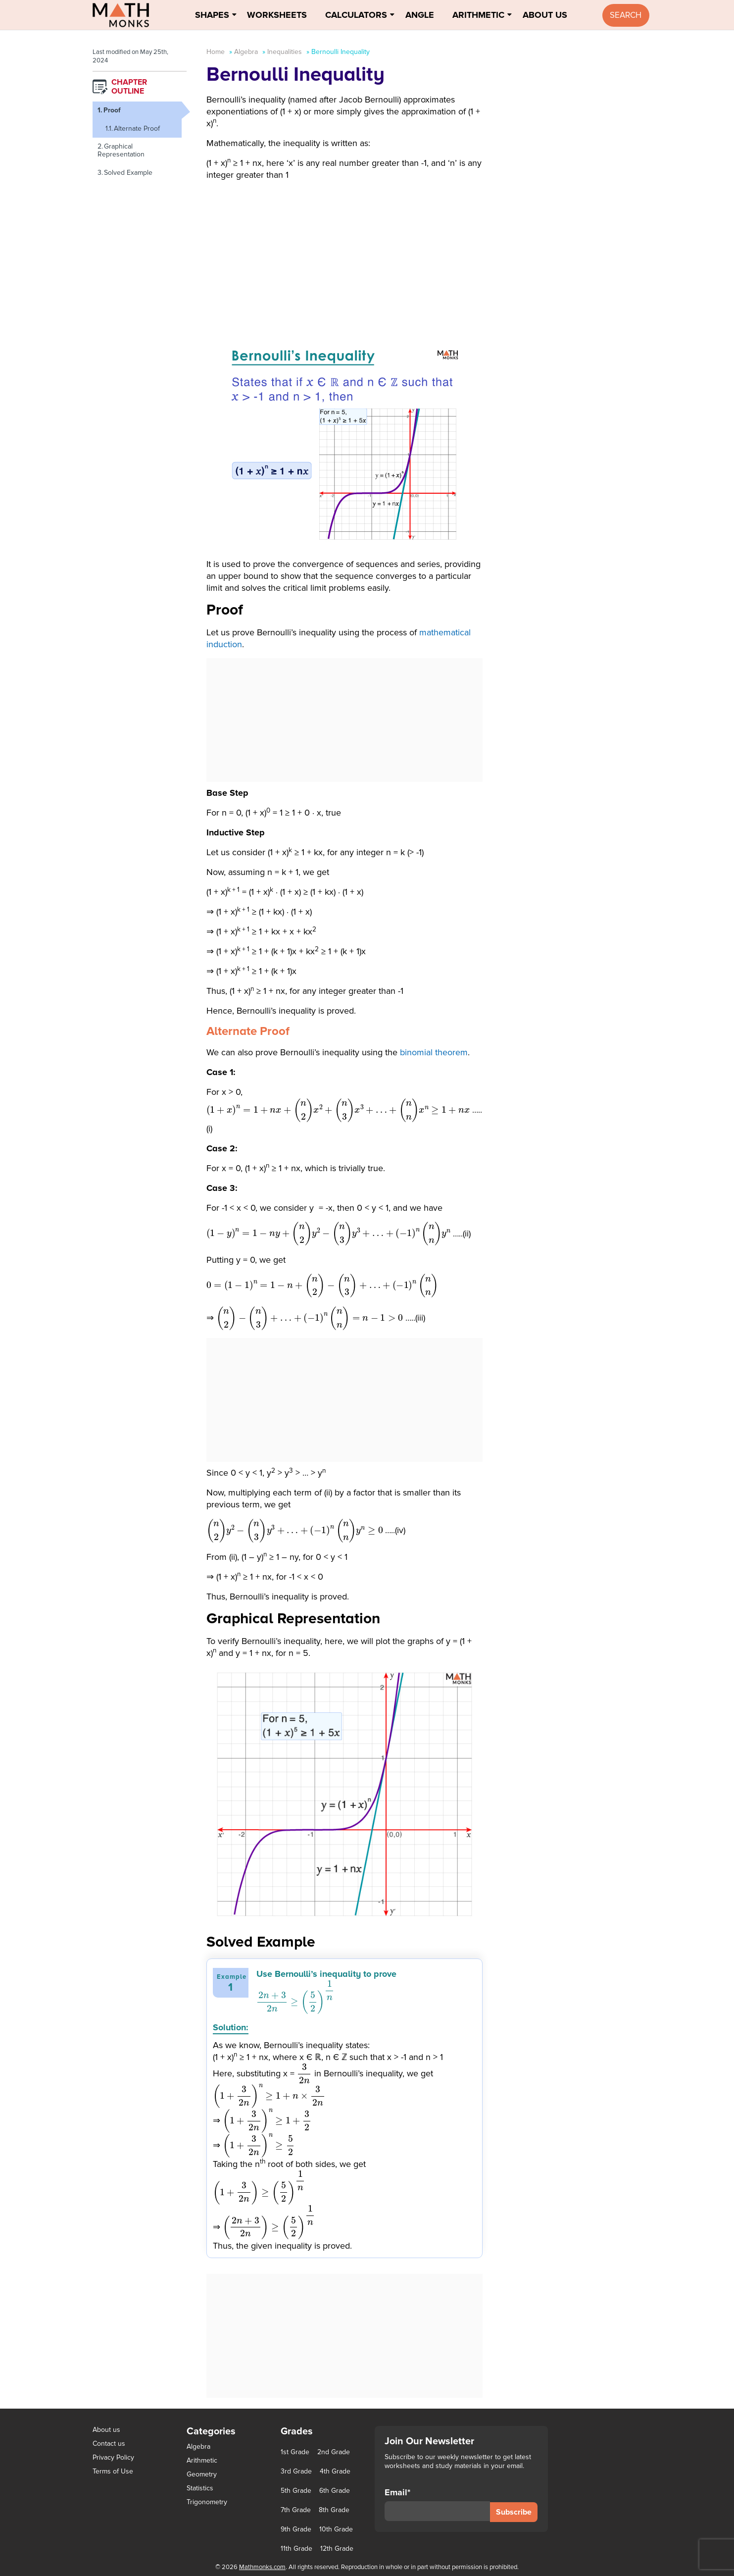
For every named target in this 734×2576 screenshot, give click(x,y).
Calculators (356, 14)
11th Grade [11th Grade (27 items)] (296, 2549)
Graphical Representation (121, 150)
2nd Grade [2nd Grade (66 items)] (333, 2452)
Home (215, 52)
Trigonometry (207, 2502)
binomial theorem (434, 1052)
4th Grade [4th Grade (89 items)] (335, 2471)
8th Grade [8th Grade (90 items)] (334, 2510)
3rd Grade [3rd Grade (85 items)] (296, 2471)
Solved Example (128, 172)
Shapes (212, 14)
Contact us (109, 2443)
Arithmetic (478, 14)
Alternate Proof (137, 128)
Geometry (202, 2474)
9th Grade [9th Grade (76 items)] (296, 2529)
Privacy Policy (113, 2457)
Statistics (200, 2488)
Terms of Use (113, 2471)
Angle (419, 14)
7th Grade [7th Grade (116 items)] (296, 2510)
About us (106, 2429)
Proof (112, 110)
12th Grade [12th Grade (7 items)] (336, 2549)
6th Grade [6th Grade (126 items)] (334, 2491)
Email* (437, 2504)
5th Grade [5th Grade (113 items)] (296, 2491)
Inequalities (284, 52)
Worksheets (277, 14)
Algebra (246, 52)
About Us (545, 14)
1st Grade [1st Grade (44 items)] (295, 2452)
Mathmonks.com (262, 2567)
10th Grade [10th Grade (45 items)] (336, 2529)
